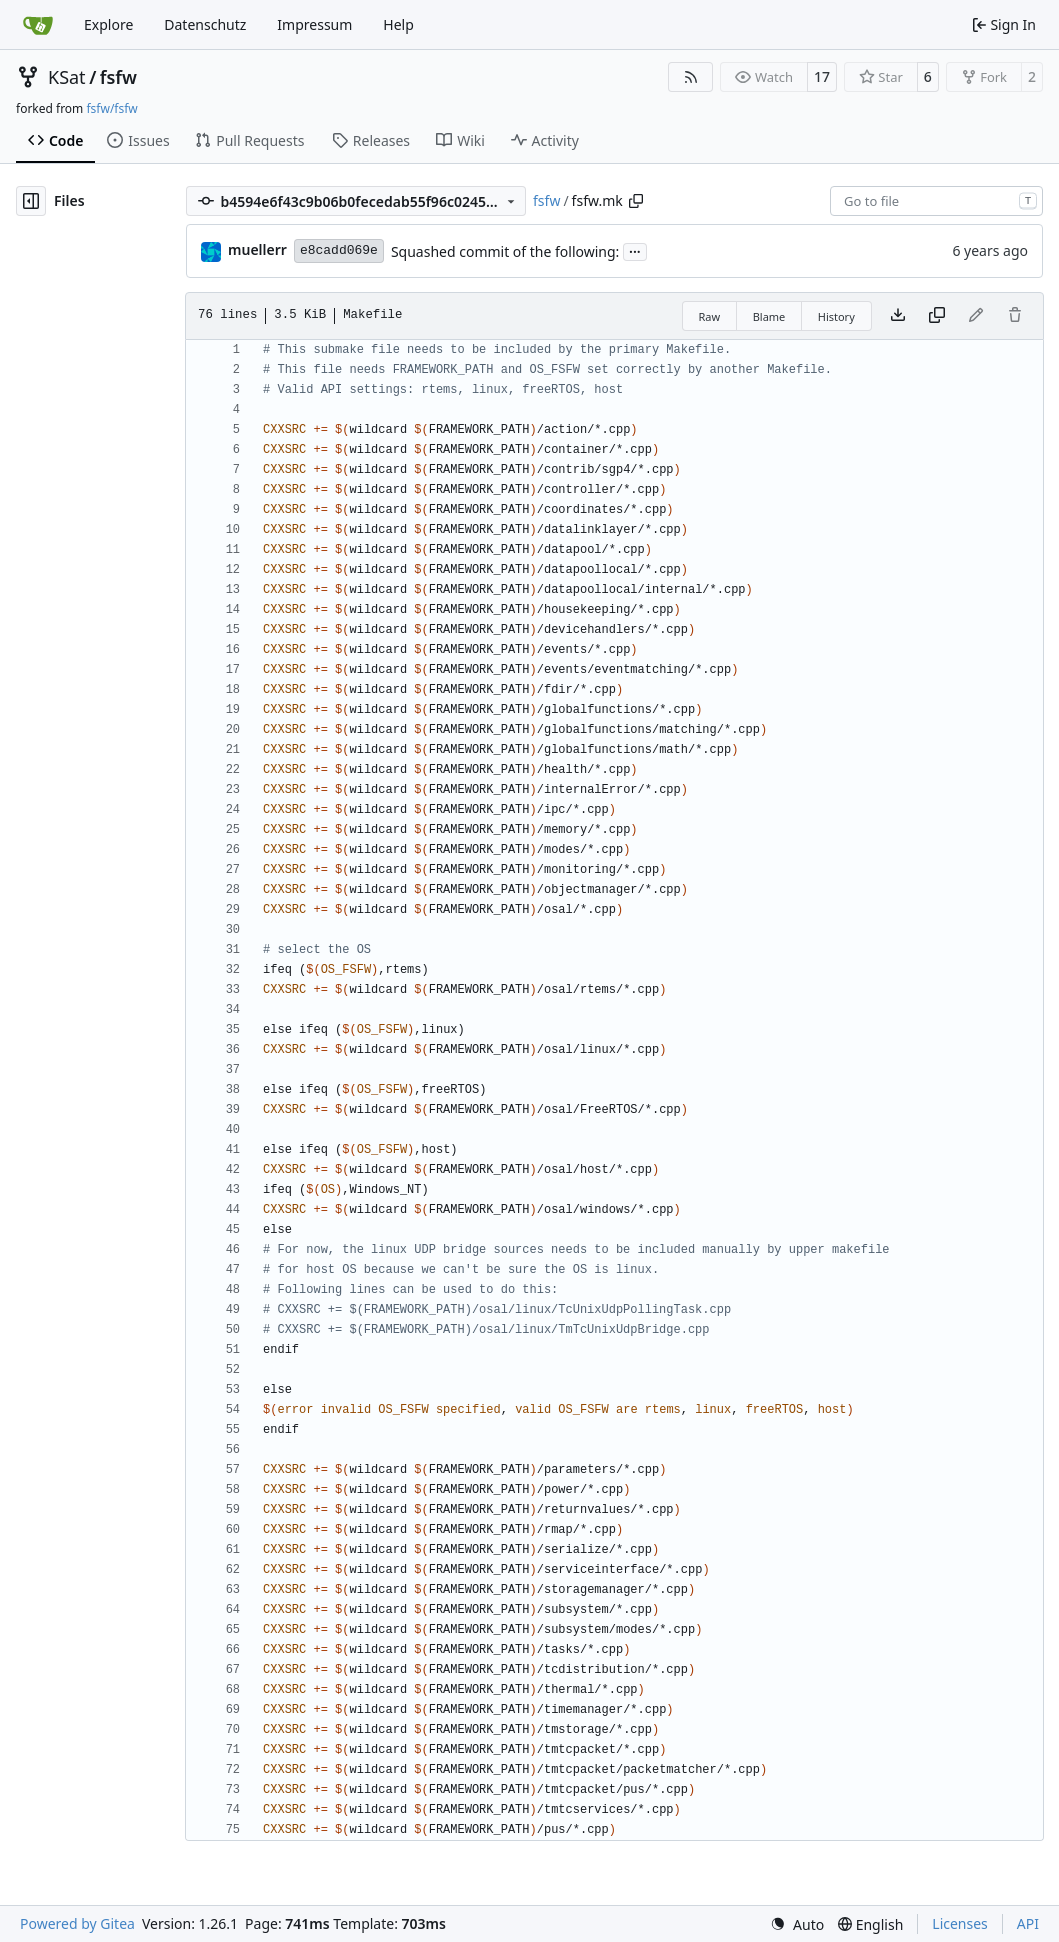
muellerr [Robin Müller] (257, 249)
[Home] (38, 25)
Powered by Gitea (77, 1923)
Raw (710, 316)
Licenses (960, 1923)
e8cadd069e (339, 250)
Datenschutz (205, 24)
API (1028, 1923)
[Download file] (898, 316)
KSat (67, 77)
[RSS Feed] (691, 77)
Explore (108, 24)
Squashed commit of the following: (505, 251)
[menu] (797, 1924)
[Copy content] (937, 316)
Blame (769, 316)
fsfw (118, 77)
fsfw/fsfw (111, 108)
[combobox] (936, 201)
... (635, 250)
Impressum (314, 24)
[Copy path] (636, 201)
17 (822, 76)
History (836, 316)
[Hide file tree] (31, 201)
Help (398, 24)
